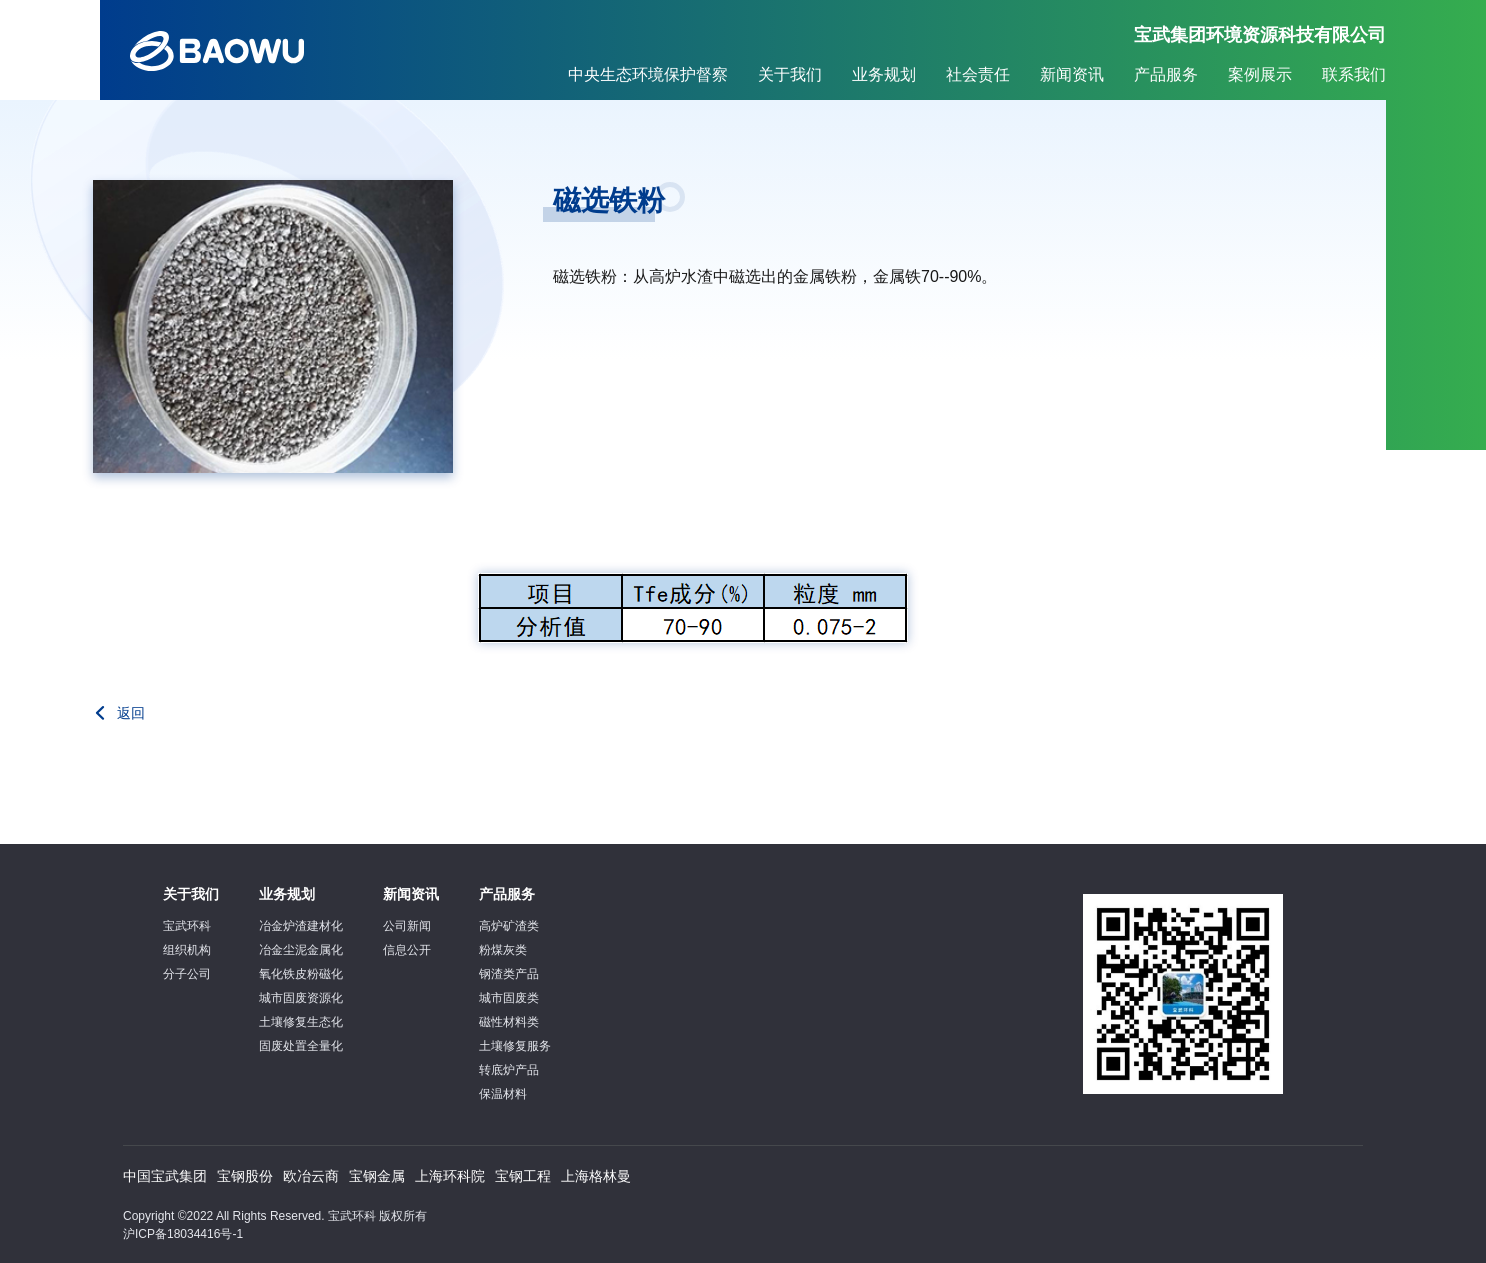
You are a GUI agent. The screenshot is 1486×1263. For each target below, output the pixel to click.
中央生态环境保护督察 (648, 74)
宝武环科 (187, 926)
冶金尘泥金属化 (301, 950)
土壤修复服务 (515, 1046)
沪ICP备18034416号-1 (183, 1234)
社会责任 (978, 74)
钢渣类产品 (509, 974)
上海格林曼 (596, 1176)
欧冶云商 (311, 1176)
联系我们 (1354, 74)
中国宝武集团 (165, 1176)
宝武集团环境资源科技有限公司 (1260, 35)
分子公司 (187, 974)
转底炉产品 (509, 1070)
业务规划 (884, 74)
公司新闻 (407, 926)
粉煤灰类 (503, 950)
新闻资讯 (1072, 74)
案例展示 (1260, 74)
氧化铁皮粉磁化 (301, 974)
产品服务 (1166, 74)
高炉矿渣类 (509, 926)
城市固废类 (509, 998)
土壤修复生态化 (301, 1022)
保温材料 (503, 1094)
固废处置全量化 (301, 1046)
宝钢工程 (523, 1176)
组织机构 (187, 950)
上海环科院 (450, 1176)
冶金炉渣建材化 (301, 926)
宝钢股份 (245, 1176)
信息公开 (407, 950)
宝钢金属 (377, 1176)
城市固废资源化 (301, 998)
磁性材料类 (509, 1022)
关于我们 (790, 74)
